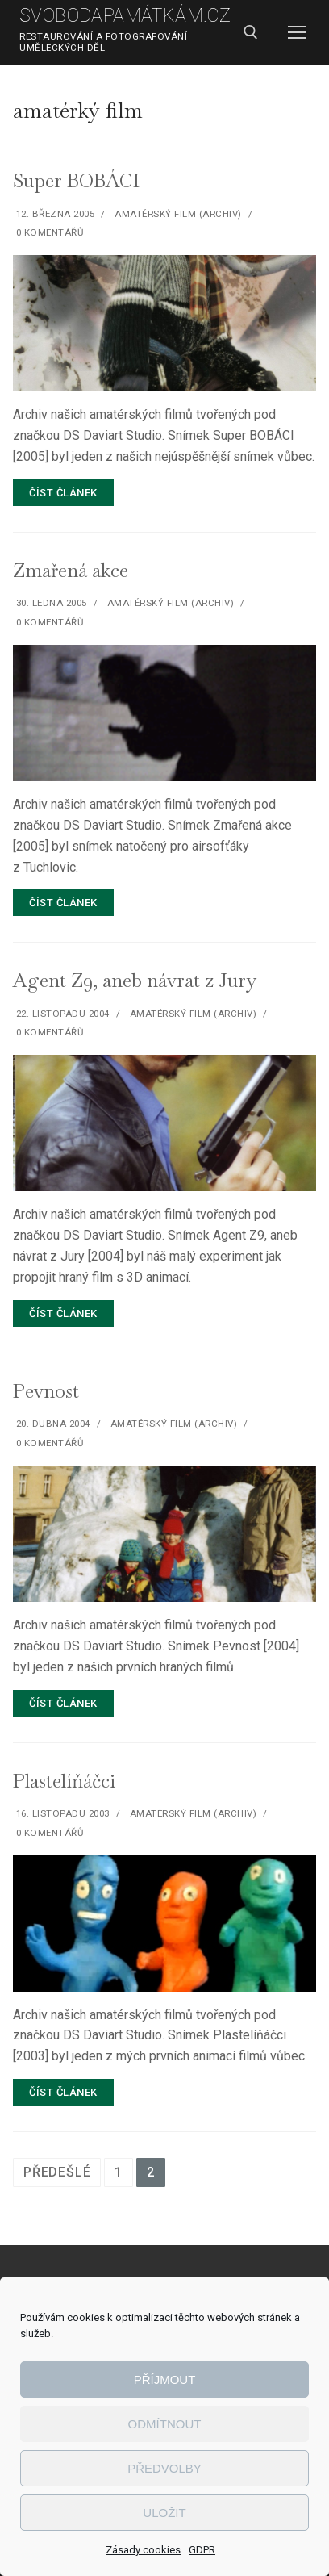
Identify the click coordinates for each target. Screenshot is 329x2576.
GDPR (202, 2550)
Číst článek (63, 493)
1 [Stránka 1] (119, 2172)
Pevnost (46, 1391)
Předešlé (56, 2172)
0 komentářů (48, 232)
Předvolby (164, 2468)
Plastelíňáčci (64, 1780)
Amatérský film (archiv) (177, 214)
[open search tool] (251, 32)
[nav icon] (297, 32)
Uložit (164, 2513)
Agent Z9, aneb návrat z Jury (135, 980)
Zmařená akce (70, 570)
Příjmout (165, 2379)
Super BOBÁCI (76, 180)
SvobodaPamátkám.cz (125, 16)
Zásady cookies (143, 2550)
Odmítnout (165, 2424)
